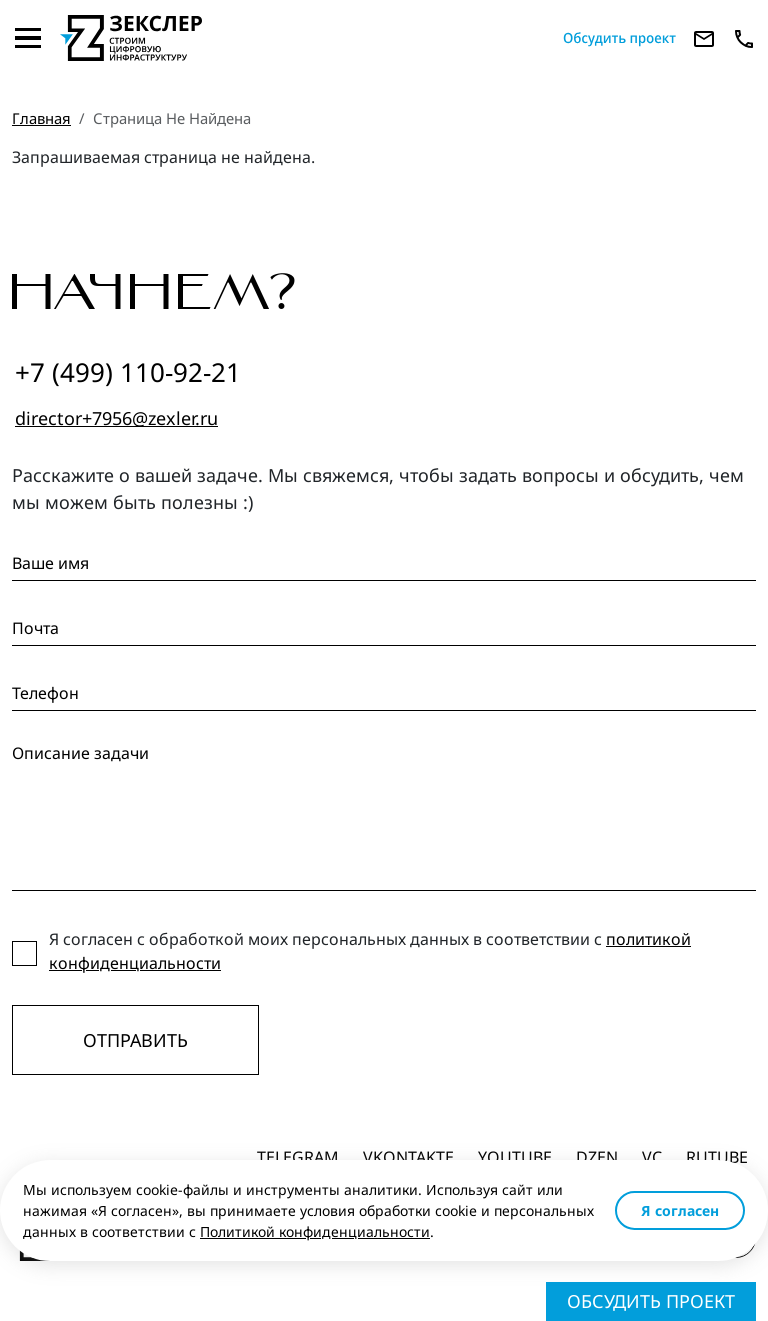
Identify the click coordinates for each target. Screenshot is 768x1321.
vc (652, 1157)
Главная (41, 118)
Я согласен (680, 1210)
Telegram (298, 1157)
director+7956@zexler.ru (116, 418)
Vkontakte (408, 1157)
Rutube (717, 1157)
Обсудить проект (651, 1301)
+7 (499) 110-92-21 (128, 372)
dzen (597, 1157)
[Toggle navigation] (28, 38)
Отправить (135, 1040)
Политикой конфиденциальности (315, 1231)
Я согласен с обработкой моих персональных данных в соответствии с (370, 951)
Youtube (515, 1157)
